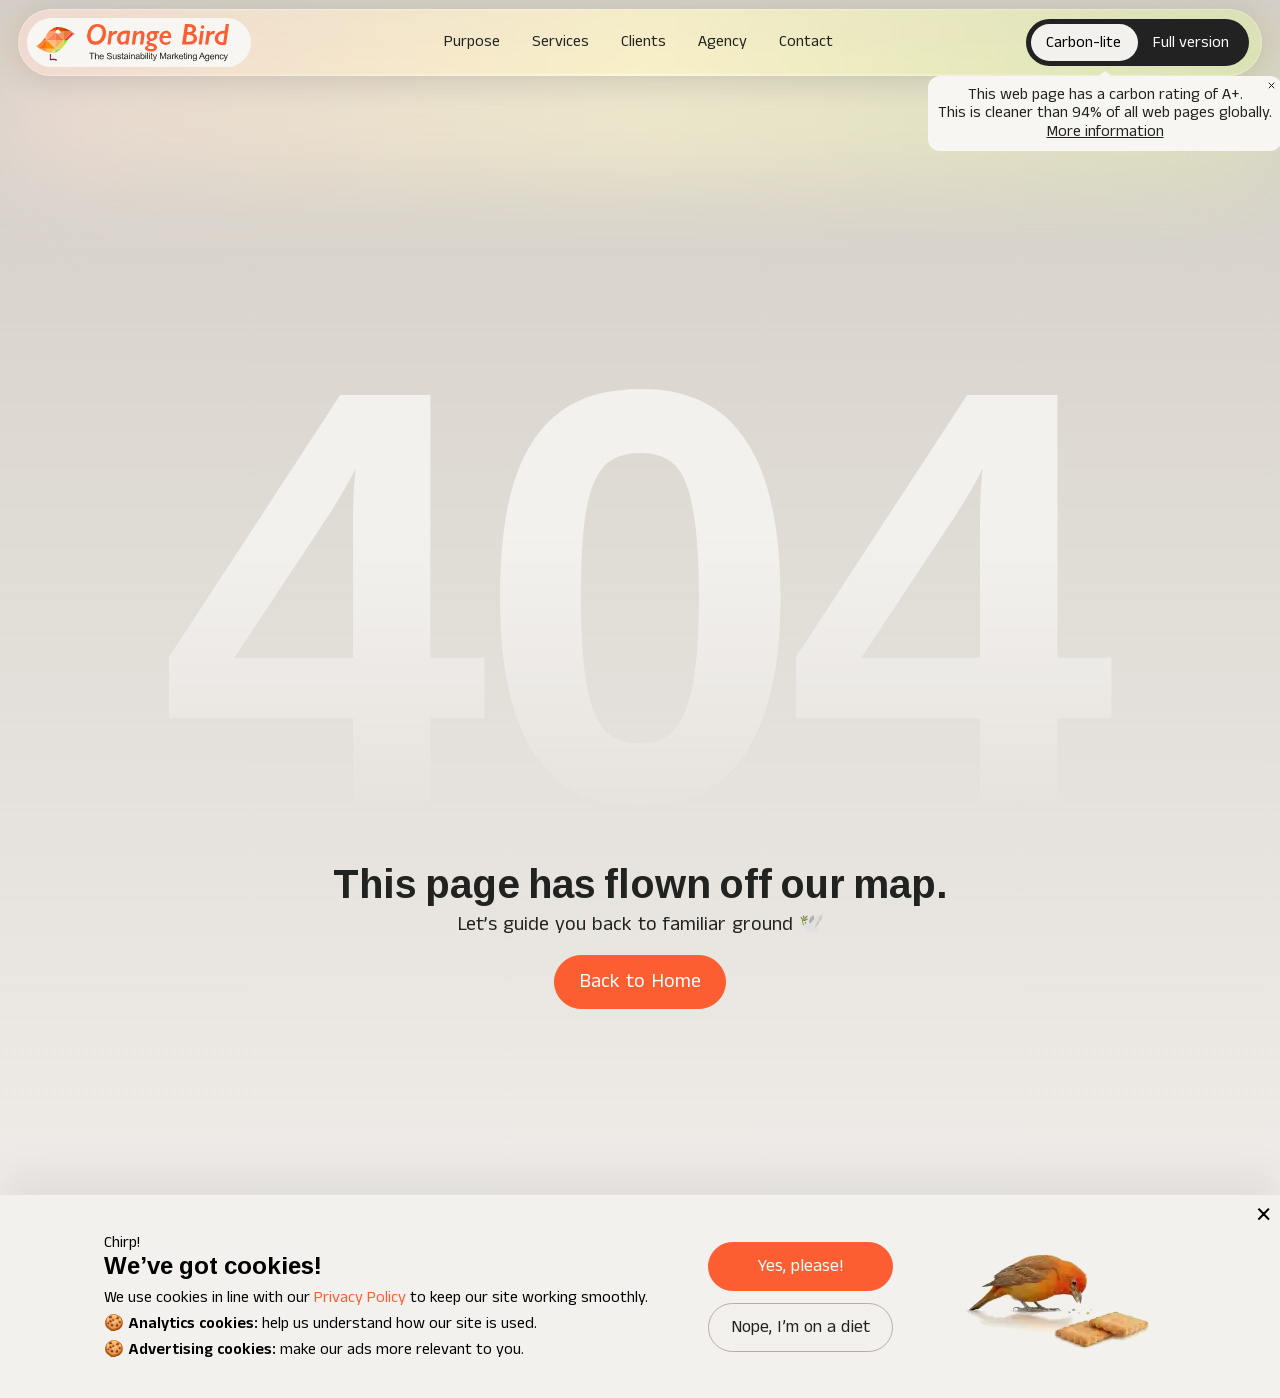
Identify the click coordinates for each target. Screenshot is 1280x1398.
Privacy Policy (360, 1297)
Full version (1191, 42)
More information (1105, 131)
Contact (806, 41)
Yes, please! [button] (800, 1266)
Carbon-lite (1083, 42)
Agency (722, 41)
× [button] (1262, 1213)
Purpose (472, 41)
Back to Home (640, 981)
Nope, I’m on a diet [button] (800, 1327)
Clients (643, 41)
